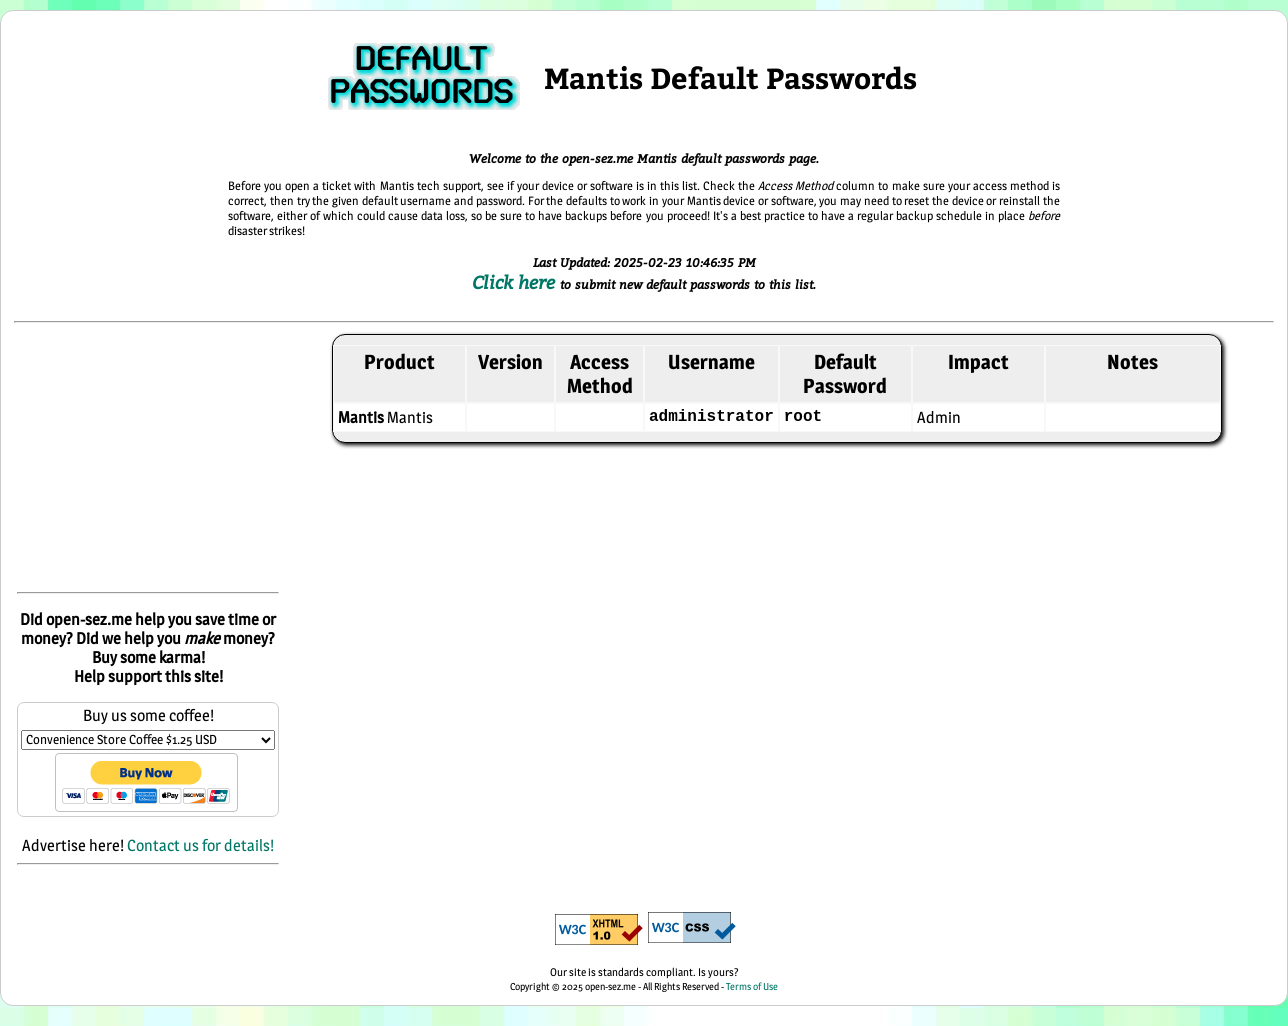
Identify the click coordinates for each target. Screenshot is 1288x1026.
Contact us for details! (200, 845)
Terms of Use (752, 986)
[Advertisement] (148, 459)
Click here (516, 282)
